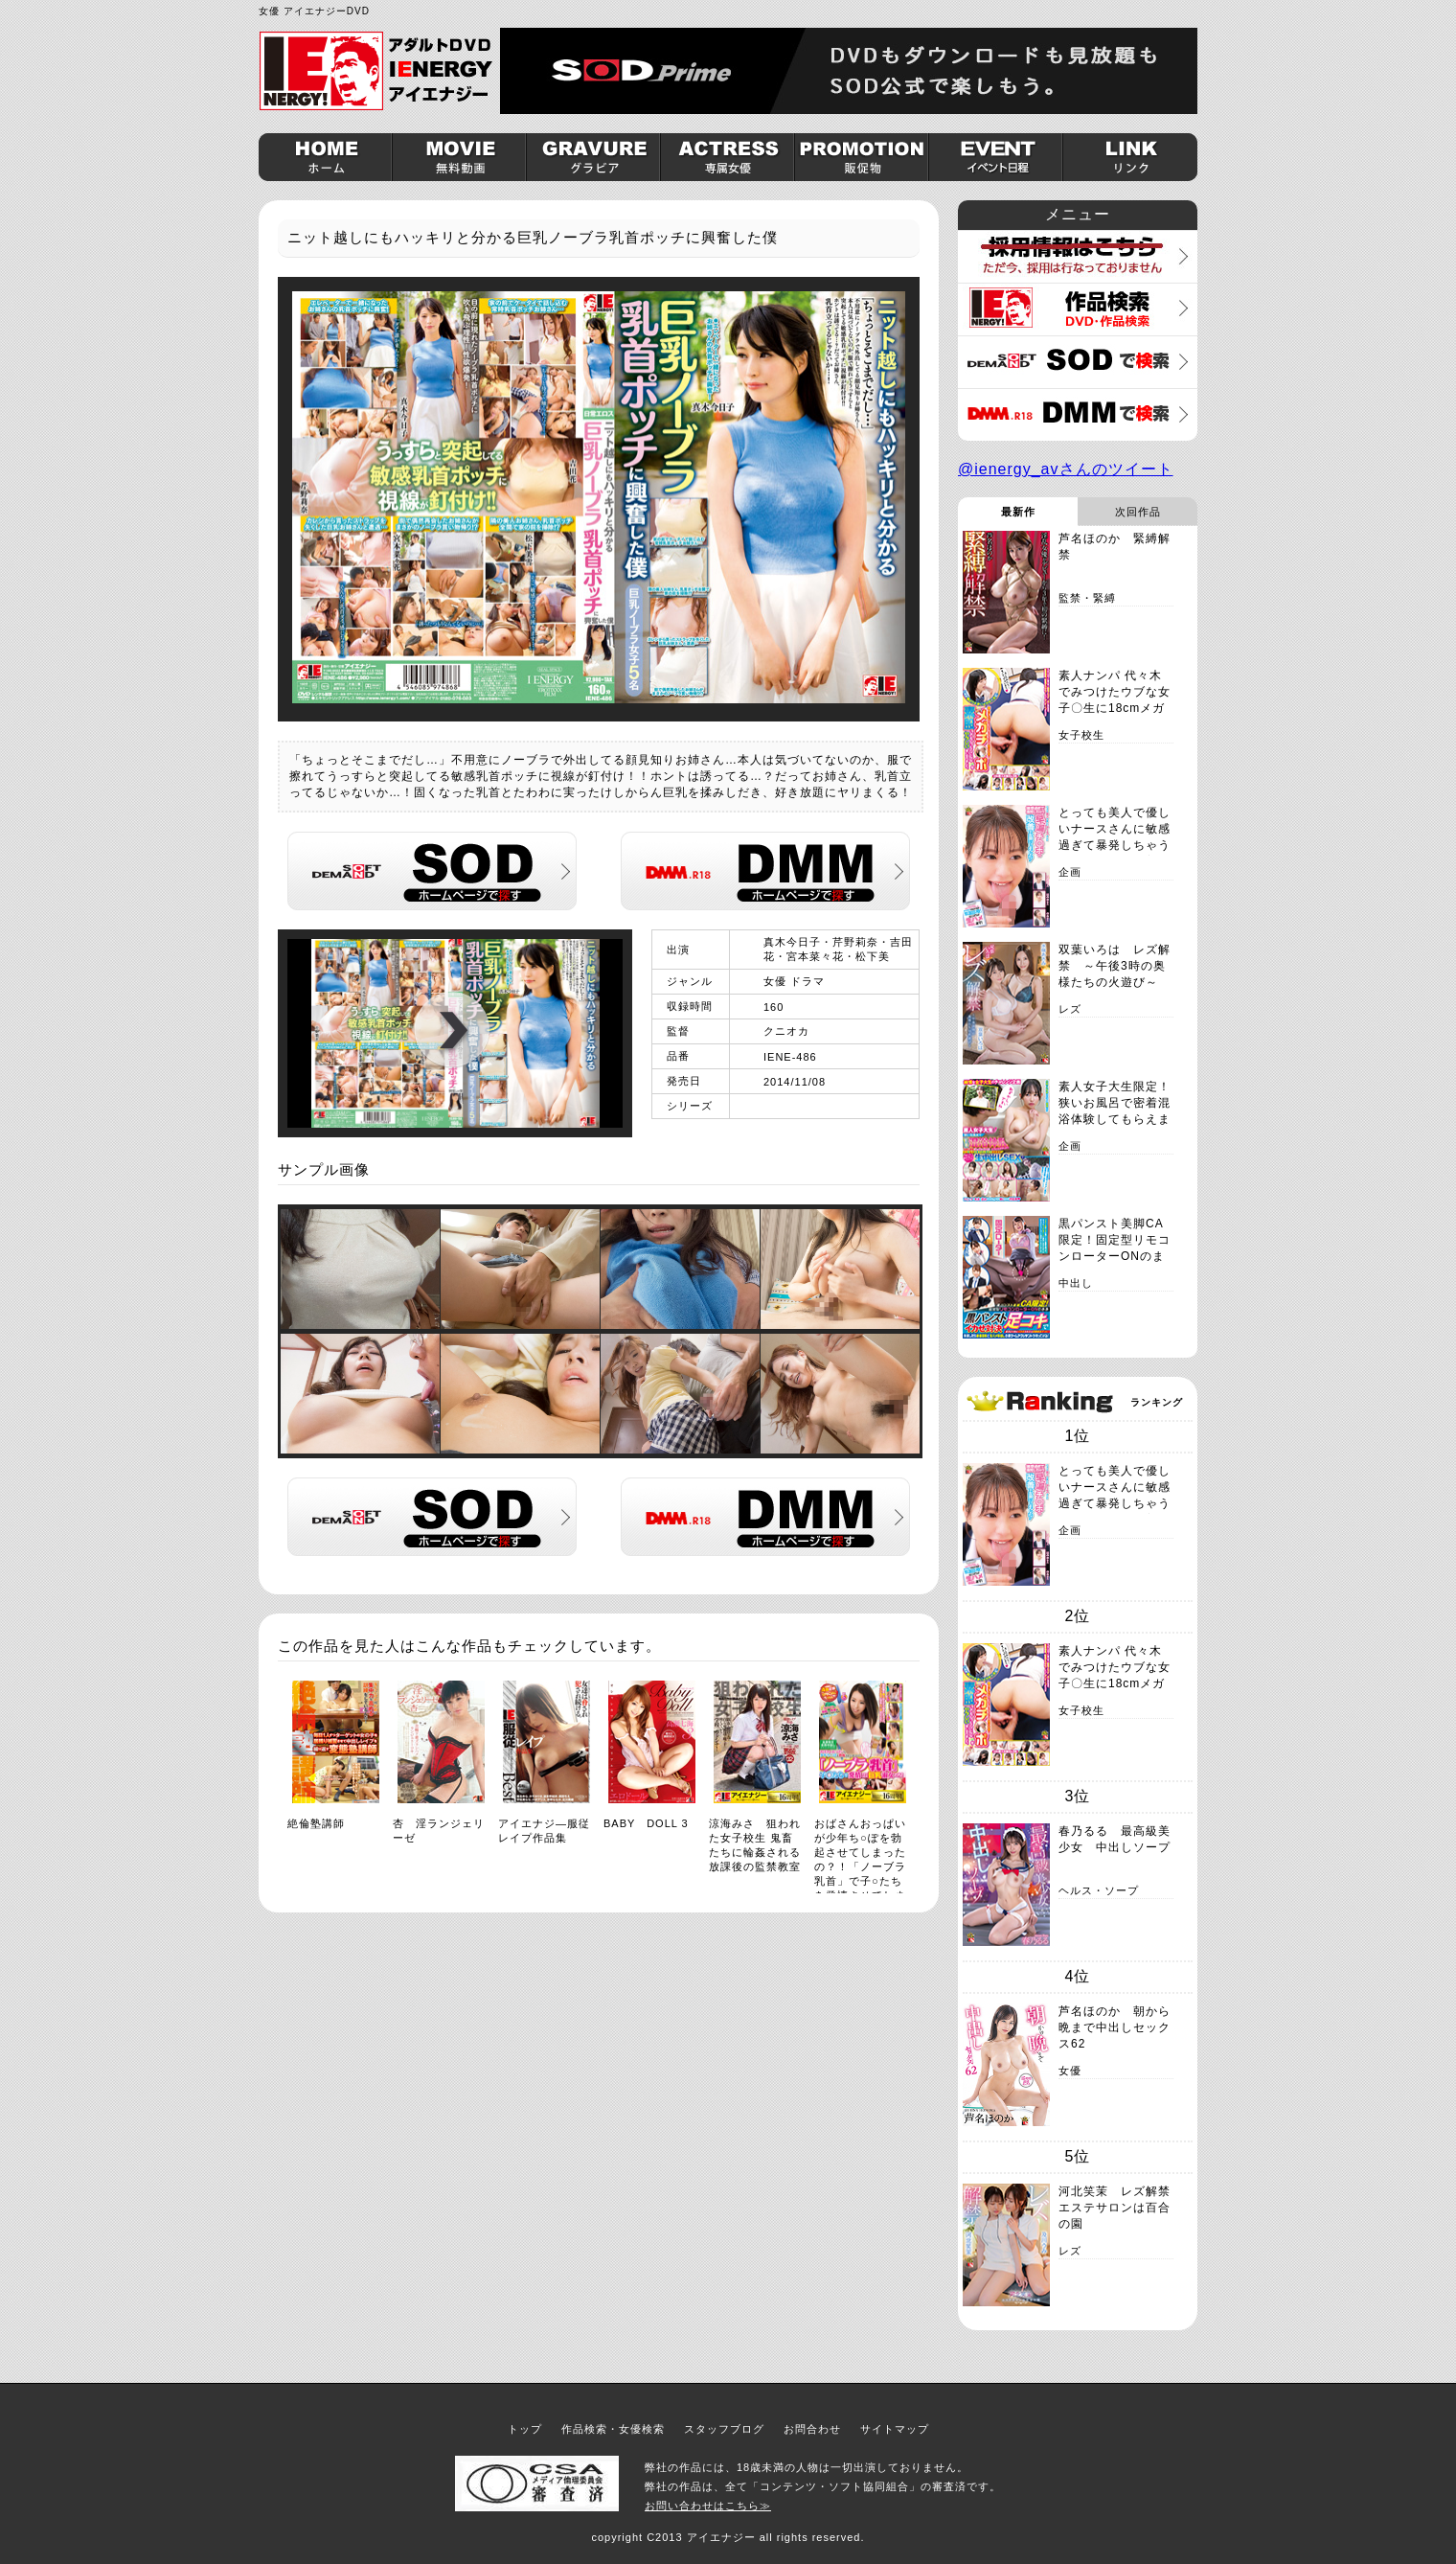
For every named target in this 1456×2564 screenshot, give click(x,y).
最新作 (1018, 511)
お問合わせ (812, 2429)
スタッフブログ (724, 2429)
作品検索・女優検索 (613, 2429)
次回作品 (1138, 511)
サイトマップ (894, 2429)
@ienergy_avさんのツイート (1065, 469)
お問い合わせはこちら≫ (708, 2505)
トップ (525, 2429)
